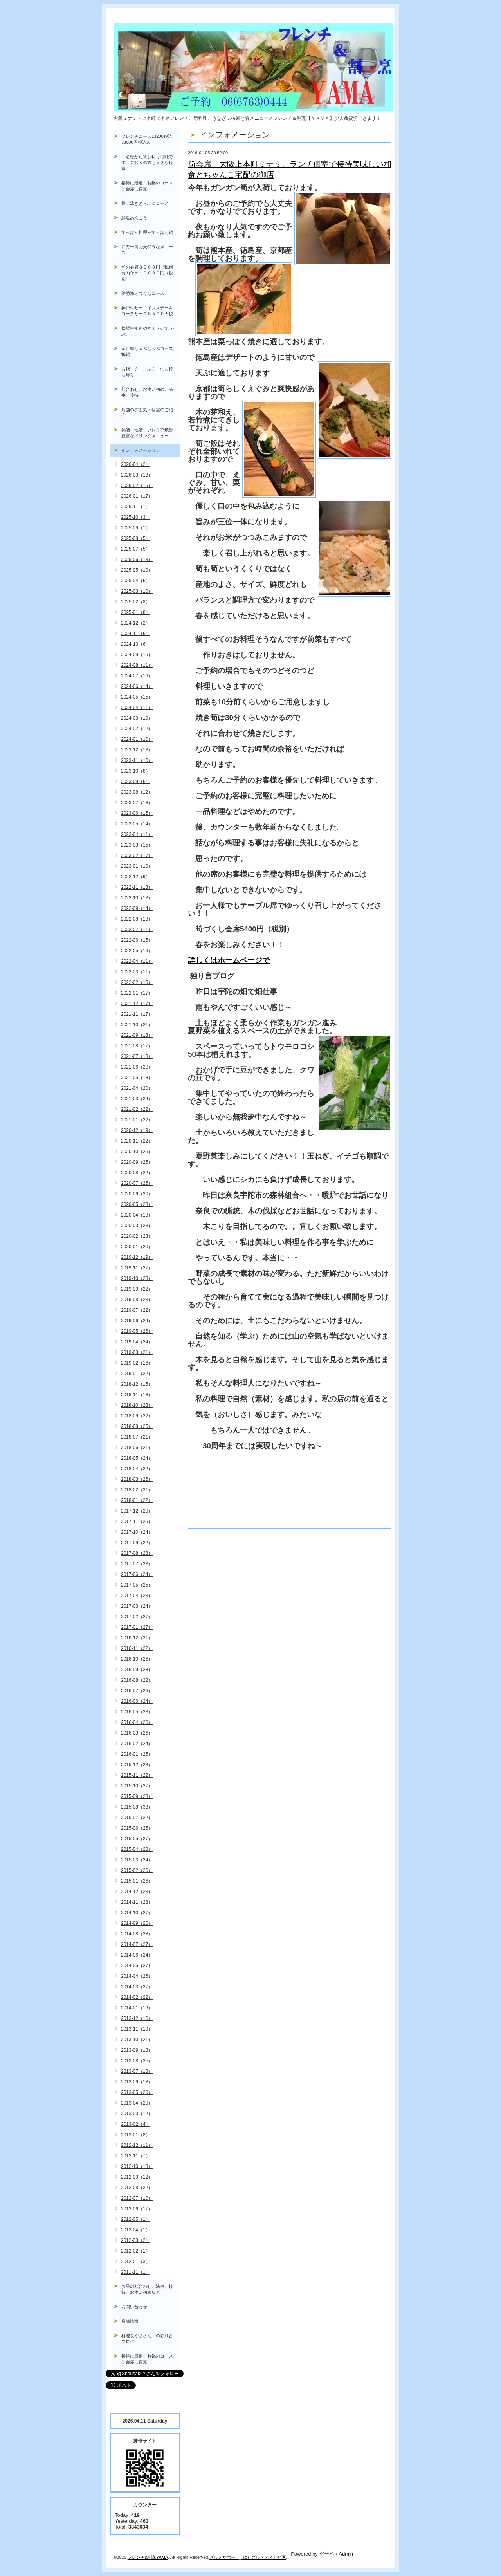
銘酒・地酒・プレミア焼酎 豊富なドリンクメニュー (150, 433)
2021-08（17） (137, 1046)
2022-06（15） (137, 940)
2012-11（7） (135, 2156)
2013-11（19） (137, 2029)
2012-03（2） (135, 2240)
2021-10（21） (137, 1024)
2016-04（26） (137, 1722)
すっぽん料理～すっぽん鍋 (147, 232)
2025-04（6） (135, 580)
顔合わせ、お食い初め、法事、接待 (147, 392)
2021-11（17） (137, 1014)
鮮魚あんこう (134, 217)
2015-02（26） (137, 1870)
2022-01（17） (137, 993)
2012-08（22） (137, 2187)
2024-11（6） (135, 633)
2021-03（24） (137, 1098)
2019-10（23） (137, 1278)
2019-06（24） (137, 1320)
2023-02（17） (137, 855)
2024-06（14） (137, 686)
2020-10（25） (137, 1151)
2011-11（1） (135, 2272)
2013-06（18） (137, 2082)
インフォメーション (140, 450)
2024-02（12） (137, 728)
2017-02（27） (137, 1616)
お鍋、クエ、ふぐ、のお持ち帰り (147, 371)
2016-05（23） (137, 1712)
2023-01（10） (137, 866)
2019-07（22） (137, 1310)
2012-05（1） (135, 2219)
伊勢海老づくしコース (142, 293)
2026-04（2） (135, 464)
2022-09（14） (137, 908)
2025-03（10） (137, 591)
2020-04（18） (137, 1215)
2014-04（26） (137, 1976)
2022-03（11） (137, 972)
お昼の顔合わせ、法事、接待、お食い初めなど (147, 2289)
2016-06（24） (137, 1701)
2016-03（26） (137, 1733)
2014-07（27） (137, 1944)
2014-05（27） (137, 1965)
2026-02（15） (137, 485)
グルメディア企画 (268, 2557)
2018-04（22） (137, 1468)
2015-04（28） (137, 1849)
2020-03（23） (137, 1225)
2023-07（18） (137, 802)
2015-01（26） (137, 1881)
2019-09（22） (137, 1289)
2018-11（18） (137, 1394)
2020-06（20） (137, 1194)
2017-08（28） (137, 1553)
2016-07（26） (137, 1690)
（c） (246, 2557)
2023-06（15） (137, 813)
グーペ (326, 2554)
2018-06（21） (137, 1447)
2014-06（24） (137, 1955)
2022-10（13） (137, 898)
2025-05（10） (137, 570)
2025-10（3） (135, 517)
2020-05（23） (137, 1204)
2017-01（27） (137, 1627)
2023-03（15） (137, 845)
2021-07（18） (137, 1056)
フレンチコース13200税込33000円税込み (146, 139)
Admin (346, 2554)
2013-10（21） (137, 2039)
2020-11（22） (137, 1141)
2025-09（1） (135, 528)
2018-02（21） (137, 1490)
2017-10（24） (137, 1532)
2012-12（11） (137, 2145)
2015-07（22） (137, 1817)
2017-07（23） (137, 1564)
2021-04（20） (137, 1088)
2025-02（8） (135, 602)
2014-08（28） (137, 1934)
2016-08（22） (137, 1680)
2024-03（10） (137, 718)
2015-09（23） (137, 1796)
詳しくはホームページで (229, 960)
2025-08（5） (135, 538)
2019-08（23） (137, 1299)
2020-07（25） (137, 1183)
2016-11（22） (137, 1648)
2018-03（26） (137, 1479)
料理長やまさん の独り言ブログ (147, 2338)
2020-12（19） (137, 1130)
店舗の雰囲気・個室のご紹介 (147, 412)
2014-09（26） (137, 1923)
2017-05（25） (137, 1585)
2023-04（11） (137, 834)
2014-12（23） (137, 1891)
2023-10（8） (135, 771)
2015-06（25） (137, 1828)
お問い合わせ (134, 2306)
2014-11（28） (137, 1902)
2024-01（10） (137, 739)
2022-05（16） (137, 950)
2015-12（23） (137, 1764)
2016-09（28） (137, 1669)
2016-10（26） (137, 1659)
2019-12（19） (137, 1257)
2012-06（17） (137, 2208)
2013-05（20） (137, 2092)
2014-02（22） (137, 1997)
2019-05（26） (137, 1331)
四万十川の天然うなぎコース (147, 249)
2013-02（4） (135, 2124)
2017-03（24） (137, 1606)
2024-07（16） (137, 676)
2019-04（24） (137, 1342)
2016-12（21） (137, 1638)
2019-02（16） (137, 1363)
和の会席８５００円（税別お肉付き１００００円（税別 (147, 273)
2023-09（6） (135, 781)
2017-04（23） (137, 1595)
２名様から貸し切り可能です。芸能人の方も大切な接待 (147, 162)
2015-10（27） (137, 1786)
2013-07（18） (137, 2071)
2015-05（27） (137, 1838)
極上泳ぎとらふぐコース (145, 203)
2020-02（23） (137, 1236)
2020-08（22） (137, 1172)
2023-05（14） (137, 824)
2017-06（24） (137, 1574)
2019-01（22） (137, 1373)
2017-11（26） (137, 1521)
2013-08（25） (137, 2060)
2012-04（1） (135, 2230)
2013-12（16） (137, 2018)
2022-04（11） (137, 961)
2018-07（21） (137, 1437)
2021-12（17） (137, 1003)
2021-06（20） (137, 1067)
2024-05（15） (137, 697)
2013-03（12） (137, 2113)
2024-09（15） (137, 654)
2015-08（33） (137, 1807)
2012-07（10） (137, 2198)
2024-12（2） (135, 623)
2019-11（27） (137, 1268)
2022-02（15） (137, 982)
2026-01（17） (137, 496)
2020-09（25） (137, 1162)
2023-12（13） (137, 750)
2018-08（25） (137, 1426)
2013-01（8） (135, 2134)
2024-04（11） (137, 707)
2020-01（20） (137, 1246)
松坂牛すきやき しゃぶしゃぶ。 (147, 331)
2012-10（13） (137, 2166)
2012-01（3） (135, 2261)
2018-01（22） (137, 1500)
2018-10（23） (137, 1405)
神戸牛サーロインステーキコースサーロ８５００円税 (147, 310)
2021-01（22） (137, 1120)
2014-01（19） (137, 2008)
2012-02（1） (135, 2251)
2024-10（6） (135, 644)
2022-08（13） (137, 919)
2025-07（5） (135, 549)
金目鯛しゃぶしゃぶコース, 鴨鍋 (149, 351)
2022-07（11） (137, 929)
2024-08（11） (137, 665)
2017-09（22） (137, 1542)
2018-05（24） (137, 1458)
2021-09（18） (137, 1035)
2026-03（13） (137, 475)
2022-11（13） (137, 887)
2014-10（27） (137, 1912)
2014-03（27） (137, 1986)
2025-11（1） (135, 506)
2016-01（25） (137, 1754)
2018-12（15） (137, 1384)
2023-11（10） (137, 760)
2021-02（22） (137, 1109)
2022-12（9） (135, 876)
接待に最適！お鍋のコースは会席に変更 (147, 186)
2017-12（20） (137, 1511)
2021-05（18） (137, 1077)
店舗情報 (130, 2321)
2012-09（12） (137, 2177)
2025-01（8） (135, 612)
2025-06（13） (137, 559)
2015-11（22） (137, 1775)
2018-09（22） (137, 1416)
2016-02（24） (137, 1743)
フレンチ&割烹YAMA (148, 2557)
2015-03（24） (137, 1860)
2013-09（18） (137, 2050)
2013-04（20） (137, 2103)
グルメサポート (224, 2557)
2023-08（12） (137, 792)
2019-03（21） (137, 1352)
